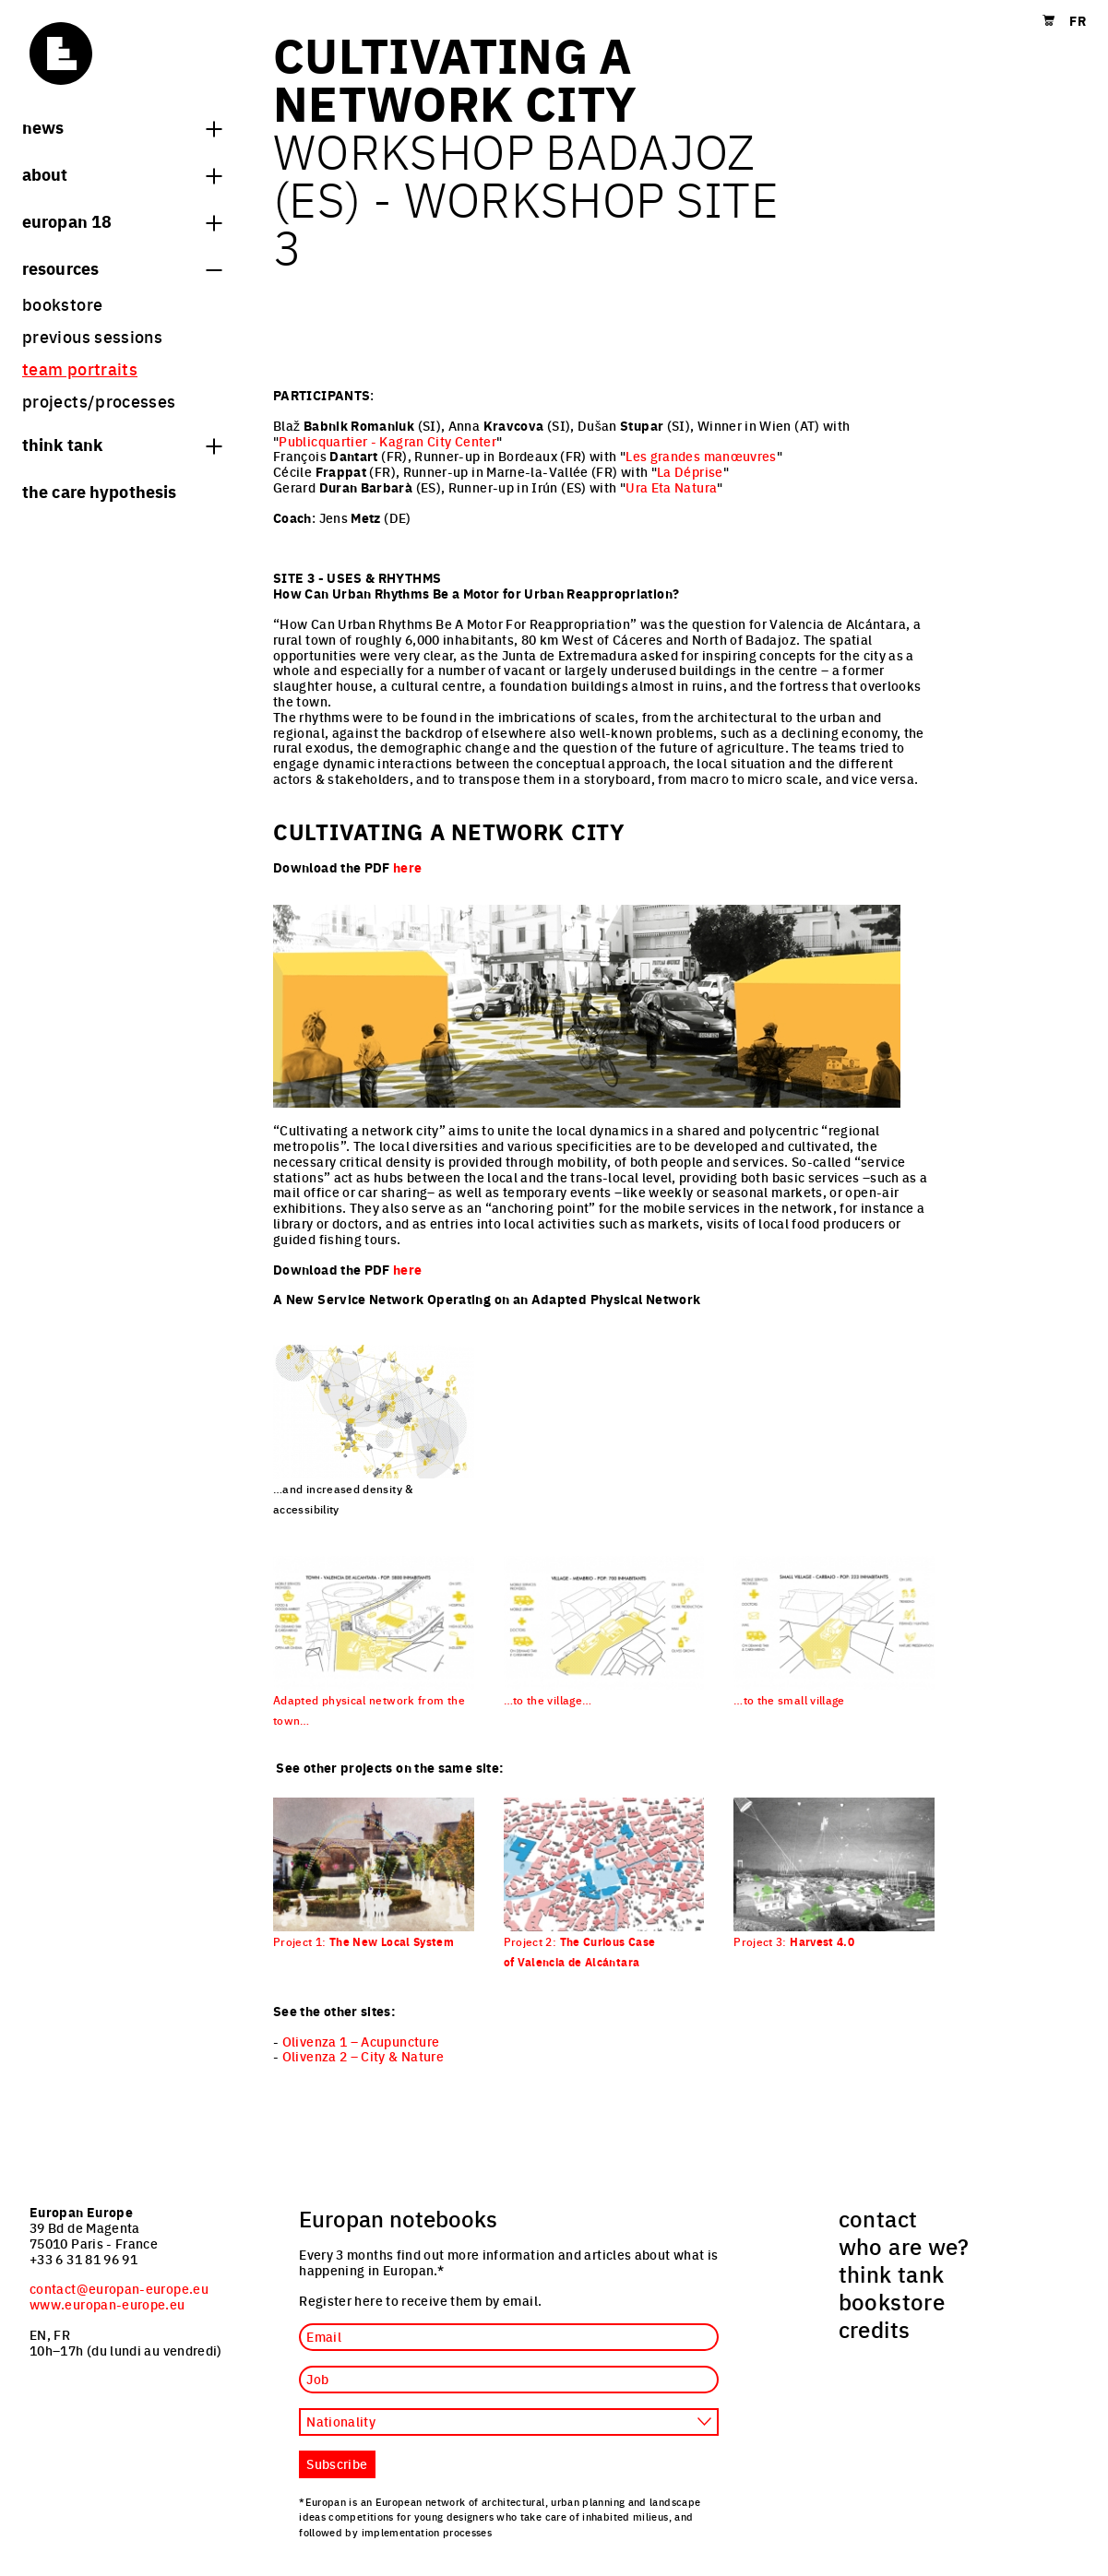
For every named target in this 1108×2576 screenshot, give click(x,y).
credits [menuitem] (875, 2329)
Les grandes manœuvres (701, 455)
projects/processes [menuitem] (98, 400)
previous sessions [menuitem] (92, 336)
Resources (121, 267)
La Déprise (690, 471)
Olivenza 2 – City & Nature (363, 2056)
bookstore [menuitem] (62, 303)
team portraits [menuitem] (79, 368)
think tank (121, 444)
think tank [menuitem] (892, 2273)
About (121, 173)
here (407, 867)
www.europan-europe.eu (107, 2304)
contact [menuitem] (878, 2218)
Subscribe (336, 2463)
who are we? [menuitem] (904, 2245)
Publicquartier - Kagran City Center (387, 441)
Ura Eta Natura (671, 487)
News (121, 126)
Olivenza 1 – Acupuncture (361, 2041)
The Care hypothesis (99, 491)
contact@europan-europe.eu (119, 2288)
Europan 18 (121, 220)
